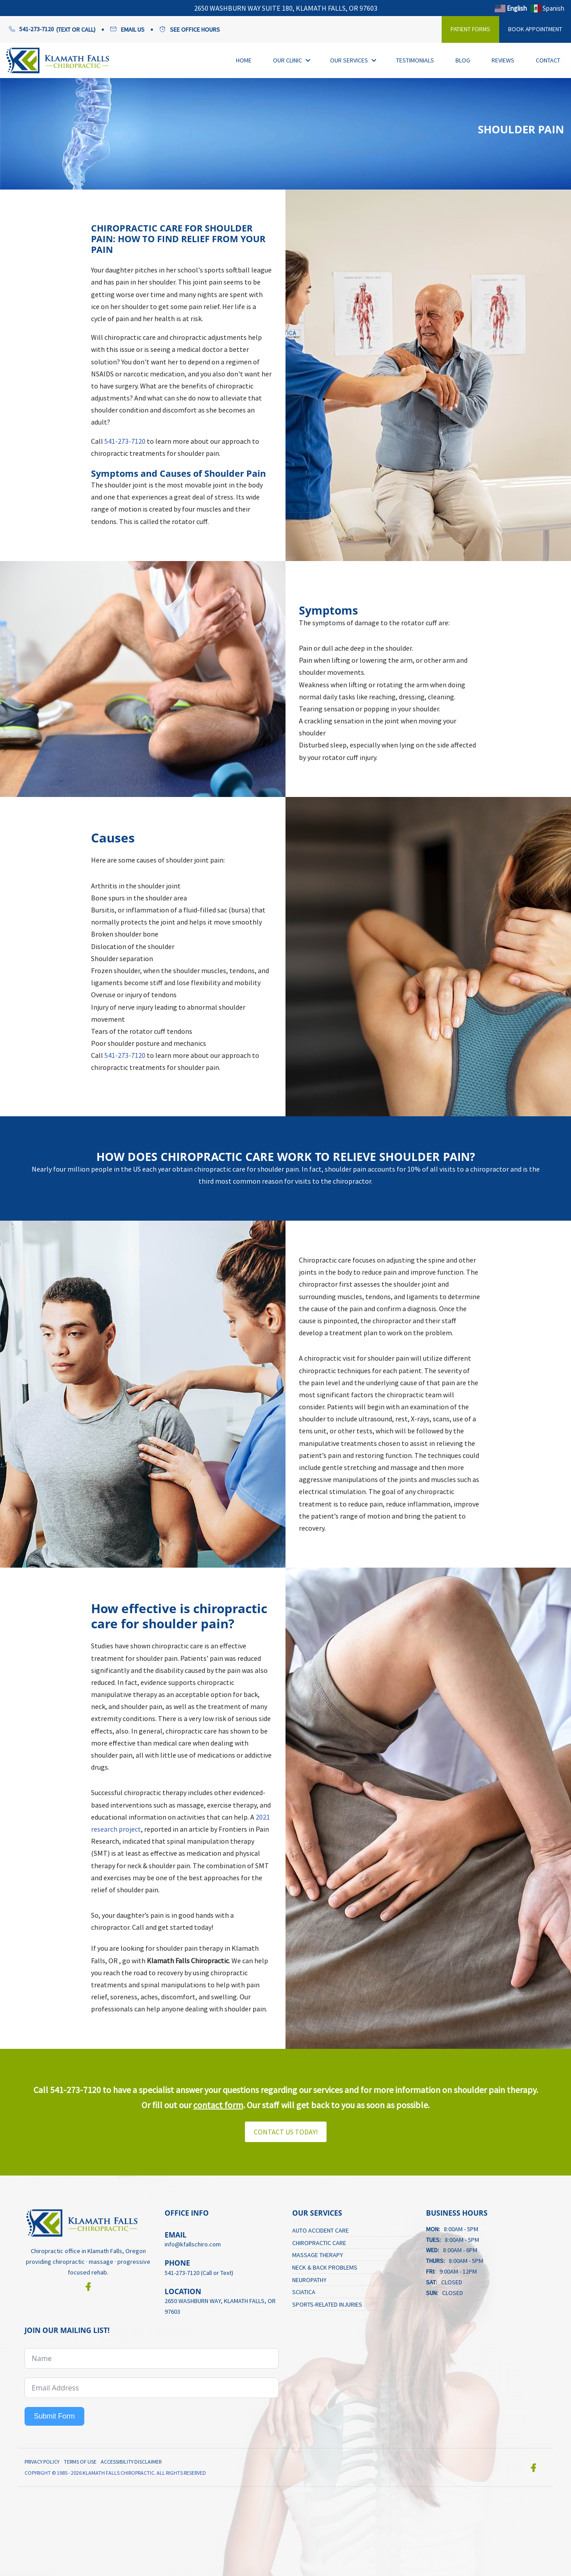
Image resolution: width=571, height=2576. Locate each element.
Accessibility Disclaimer (131, 2461)
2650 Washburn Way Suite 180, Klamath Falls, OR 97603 (285, 8)
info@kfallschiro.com (193, 2244)
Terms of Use (80, 2461)
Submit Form (54, 2415)
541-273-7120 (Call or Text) (199, 2272)
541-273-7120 (124, 440)
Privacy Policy (42, 2461)
